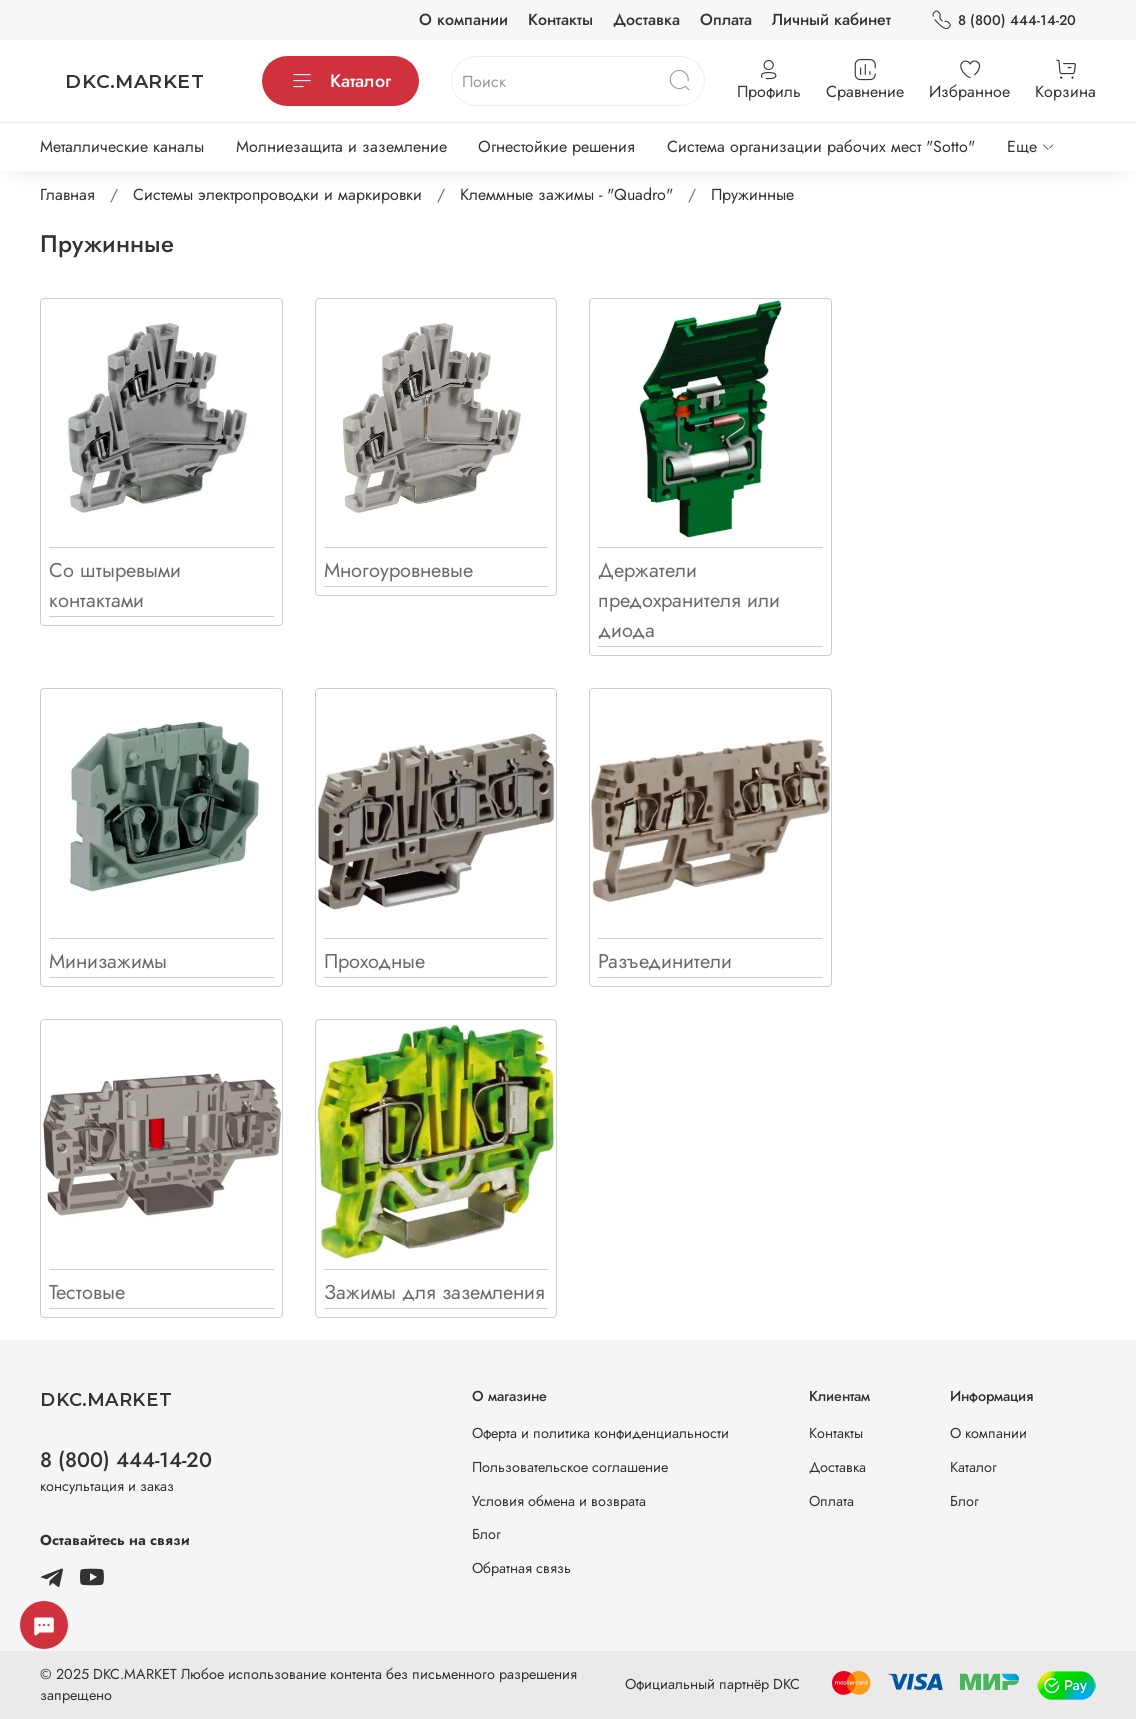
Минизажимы (108, 961)
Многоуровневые (398, 570)
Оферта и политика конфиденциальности (600, 1433)
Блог (486, 1534)
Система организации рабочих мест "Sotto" (821, 146)
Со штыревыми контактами (115, 585)
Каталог (340, 81)
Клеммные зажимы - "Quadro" (566, 194)
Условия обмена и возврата (559, 1501)
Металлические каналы (122, 146)
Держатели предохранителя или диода (689, 600)
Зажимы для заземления (434, 1292)
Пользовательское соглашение (570, 1467)
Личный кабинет (831, 19)
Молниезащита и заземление (341, 146)
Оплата (726, 19)
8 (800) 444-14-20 (1003, 20)
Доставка (646, 19)
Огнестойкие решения (556, 146)
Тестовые (87, 1292)
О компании (463, 19)
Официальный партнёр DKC (712, 1684)
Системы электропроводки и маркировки (277, 194)
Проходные (374, 961)
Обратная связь (521, 1568)
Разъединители (665, 961)
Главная (67, 194)
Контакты (560, 19)
